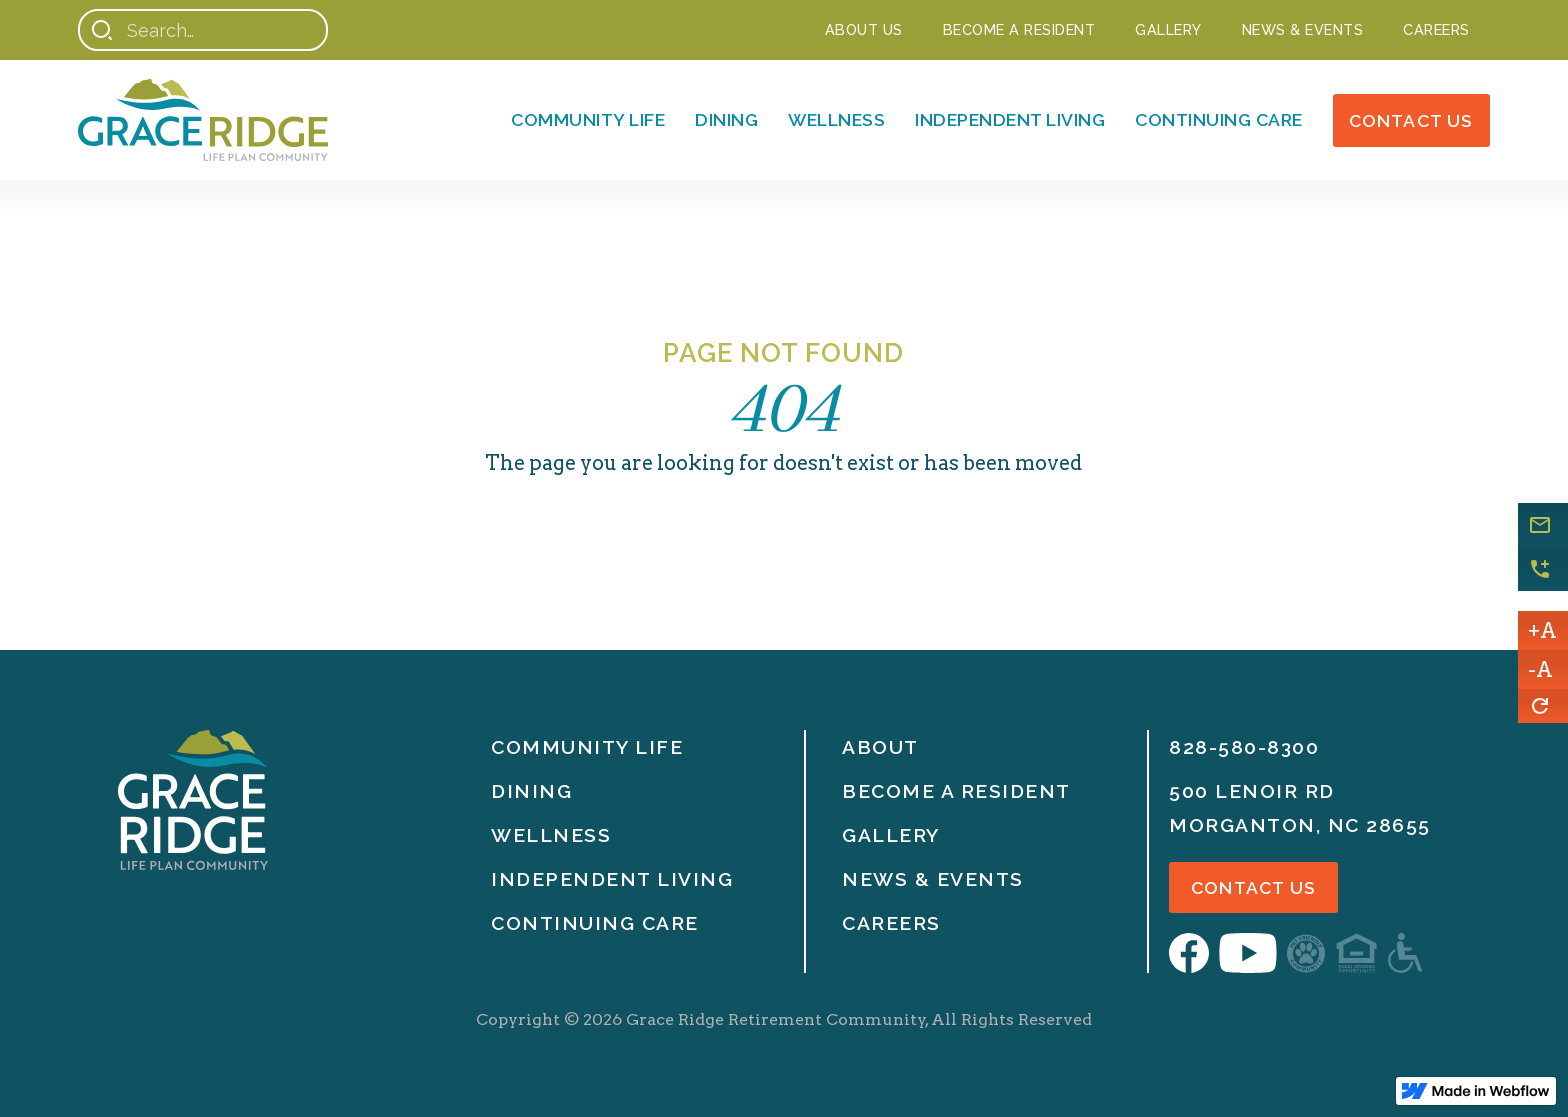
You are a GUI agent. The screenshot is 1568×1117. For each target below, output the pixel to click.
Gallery (1168, 29)
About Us (864, 29)
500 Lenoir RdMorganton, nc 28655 (1300, 808)
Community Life (588, 119)
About (880, 747)
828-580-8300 (1244, 747)
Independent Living (1010, 119)
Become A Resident (956, 791)
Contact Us (1411, 120)
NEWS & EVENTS (1303, 29)
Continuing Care (1219, 119)
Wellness (836, 119)
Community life (587, 747)
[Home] (203, 120)
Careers (1436, 29)
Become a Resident (1019, 29)
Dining (726, 119)
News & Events (933, 879)
